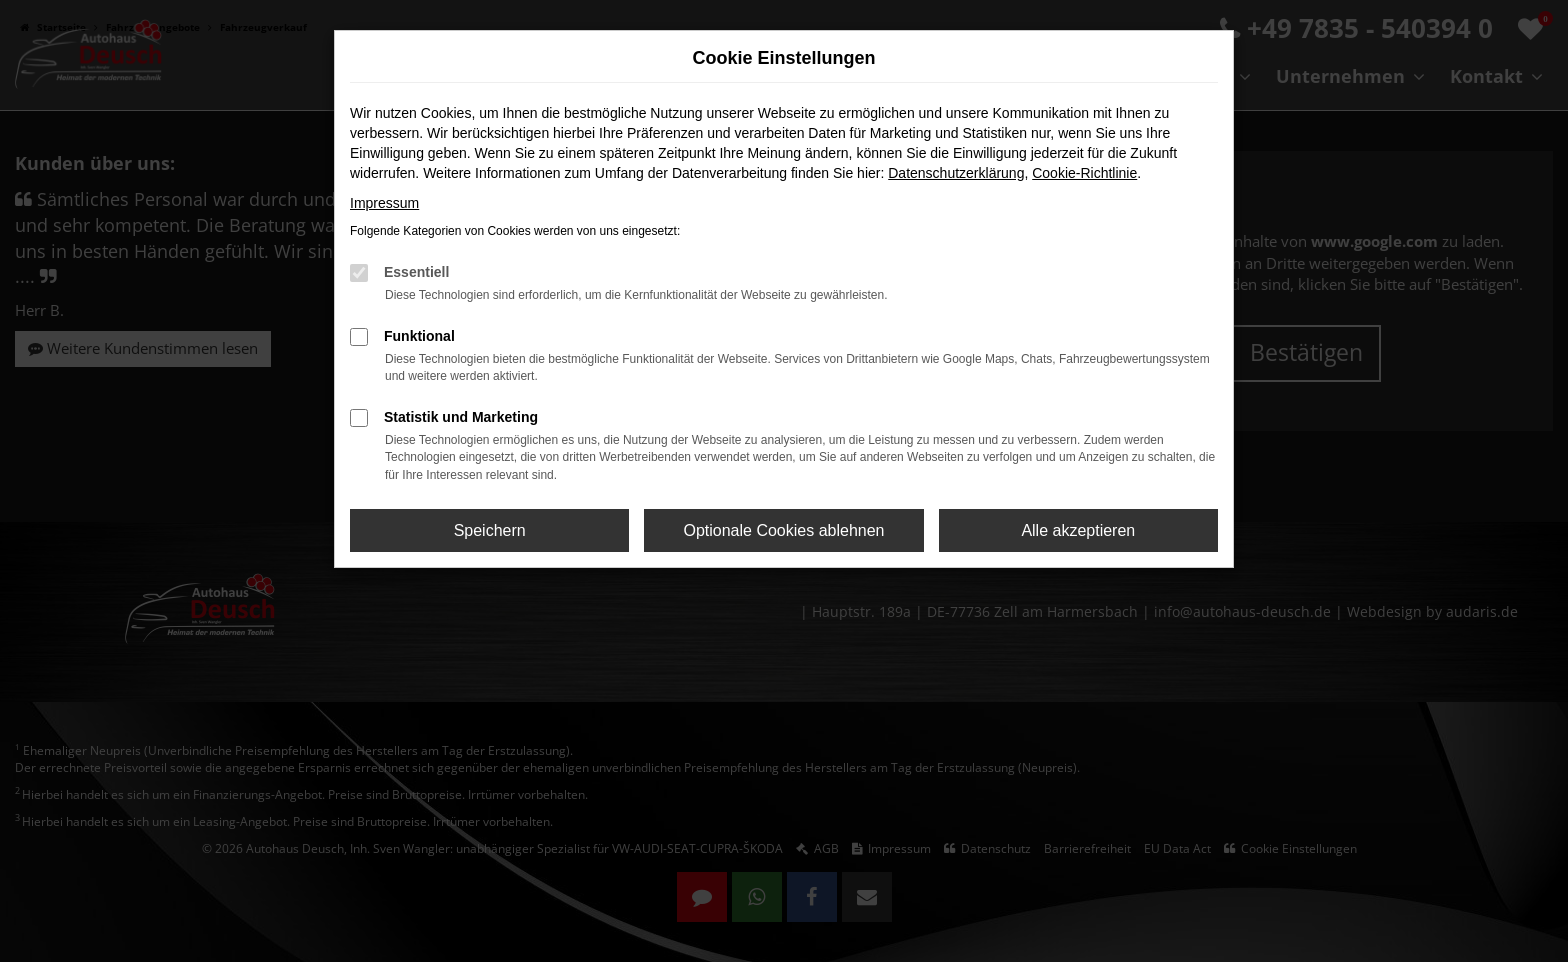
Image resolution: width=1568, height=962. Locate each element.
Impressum (384, 203)
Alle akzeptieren (1078, 530)
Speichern (490, 530)
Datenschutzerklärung (956, 173)
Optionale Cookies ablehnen (783, 530)
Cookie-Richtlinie (1084, 173)
